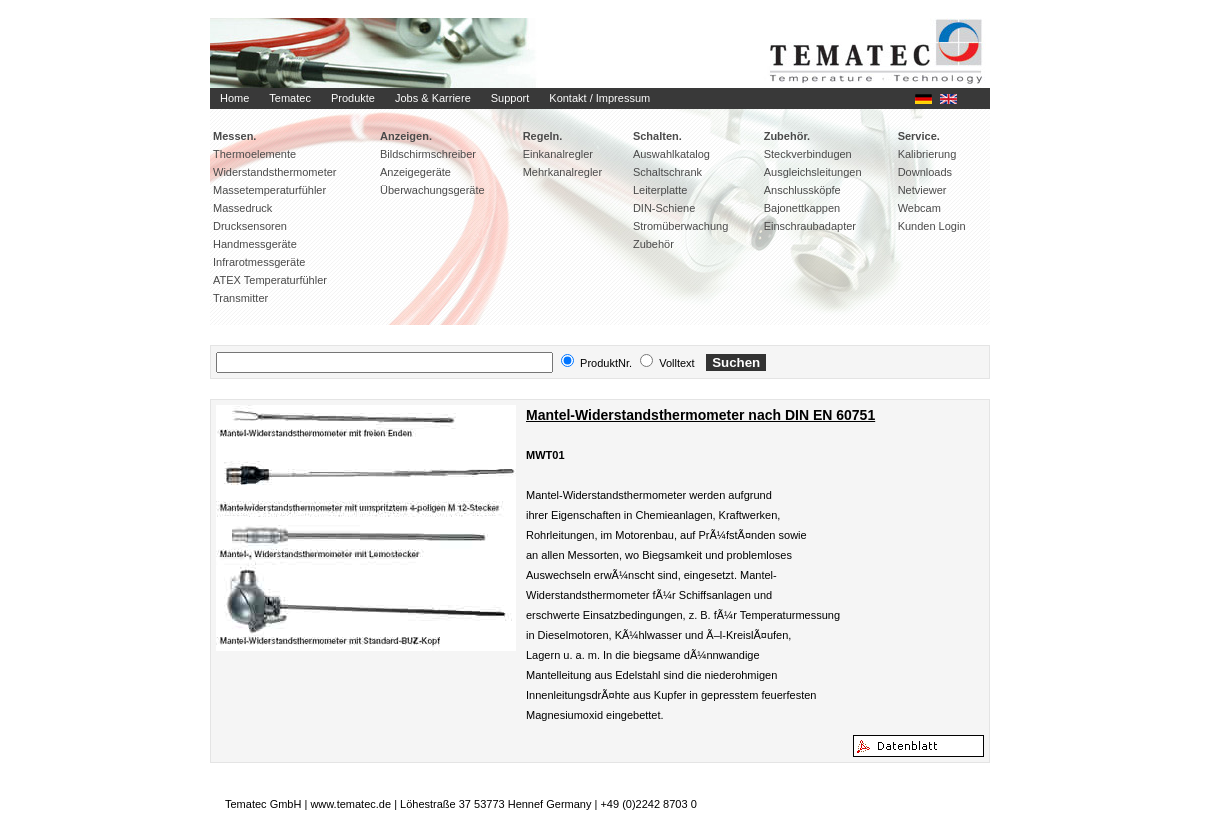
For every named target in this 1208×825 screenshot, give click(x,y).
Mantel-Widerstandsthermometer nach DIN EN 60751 (700, 415)
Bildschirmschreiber (428, 154)
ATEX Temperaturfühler (270, 280)
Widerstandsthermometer (275, 172)
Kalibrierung (927, 154)
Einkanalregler (558, 154)
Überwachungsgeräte (432, 190)
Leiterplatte (660, 190)
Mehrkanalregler (562, 172)
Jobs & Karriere (433, 98)
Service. (919, 136)
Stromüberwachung (680, 226)
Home (234, 98)
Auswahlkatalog (671, 154)
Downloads (925, 172)
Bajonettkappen (802, 208)
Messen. (234, 136)
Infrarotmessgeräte (259, 262)
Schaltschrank (667, 172)
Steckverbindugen (808, 154)
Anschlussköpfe (802, 190)
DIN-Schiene (664, 208)
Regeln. (543, 136)
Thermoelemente (254, 154)
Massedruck (242, 208)
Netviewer (922, 190)
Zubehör (653, 244)
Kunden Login (932, 226)
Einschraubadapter (810, 226)
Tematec (290, 98)
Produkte (353, 98)
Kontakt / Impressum (599, 98)
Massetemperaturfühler (269, 190)
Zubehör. (787, 136)
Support (510, 98)
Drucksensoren (250, 226)
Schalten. (657, 136)
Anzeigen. (406, 136)
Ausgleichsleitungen (813, 172)
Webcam (919, 208)
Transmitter (240, 298)
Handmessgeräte (255, 244)
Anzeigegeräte (415, 172)
